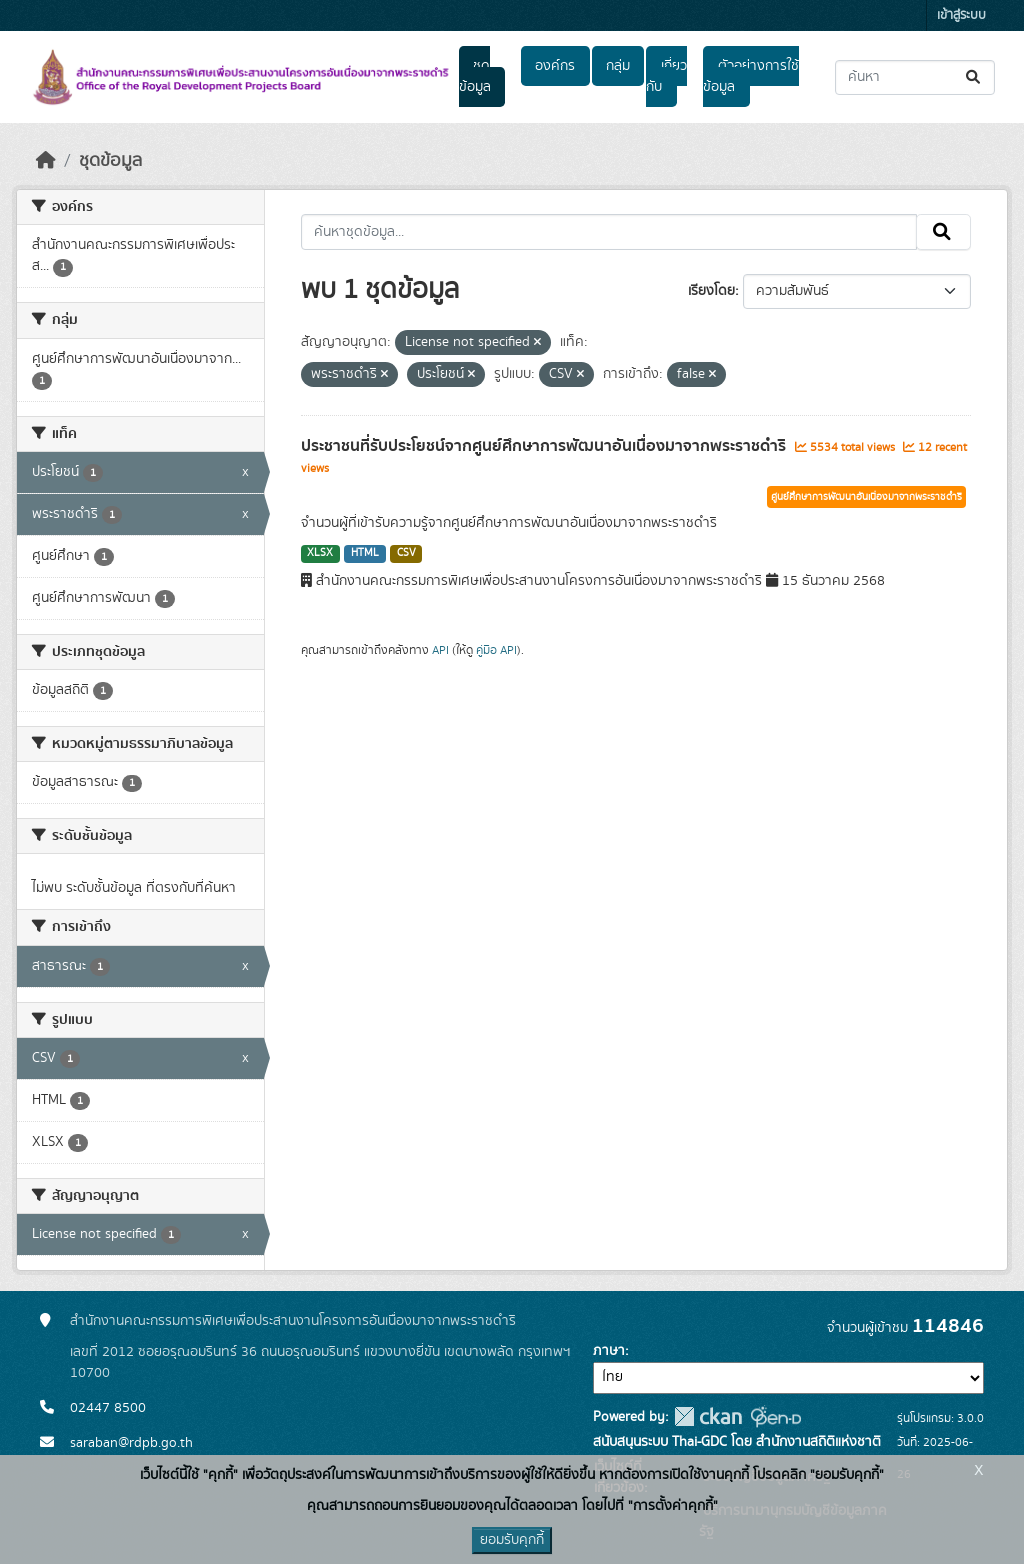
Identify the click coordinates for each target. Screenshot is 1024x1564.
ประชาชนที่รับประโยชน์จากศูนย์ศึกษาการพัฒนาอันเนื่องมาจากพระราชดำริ (545, 446)
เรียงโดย (711, 291)
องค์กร (555, 66)
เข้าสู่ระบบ (961, 15)
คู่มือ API (496, 650)
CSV (406, 553)
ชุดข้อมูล (475, 76)
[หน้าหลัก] (46, 161)
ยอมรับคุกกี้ (512, 1540)
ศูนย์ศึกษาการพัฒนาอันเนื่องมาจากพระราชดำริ (866, 497)
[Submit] (974, 77)
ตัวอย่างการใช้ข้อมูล (750, 76)
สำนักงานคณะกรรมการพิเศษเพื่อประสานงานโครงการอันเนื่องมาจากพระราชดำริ (293, 1321)
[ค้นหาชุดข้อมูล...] (915, 77)
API (440, 650)
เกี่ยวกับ (666, 76)
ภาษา (609, 1351)
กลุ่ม (618, 66)
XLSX (320, 553)
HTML (365, 553)
